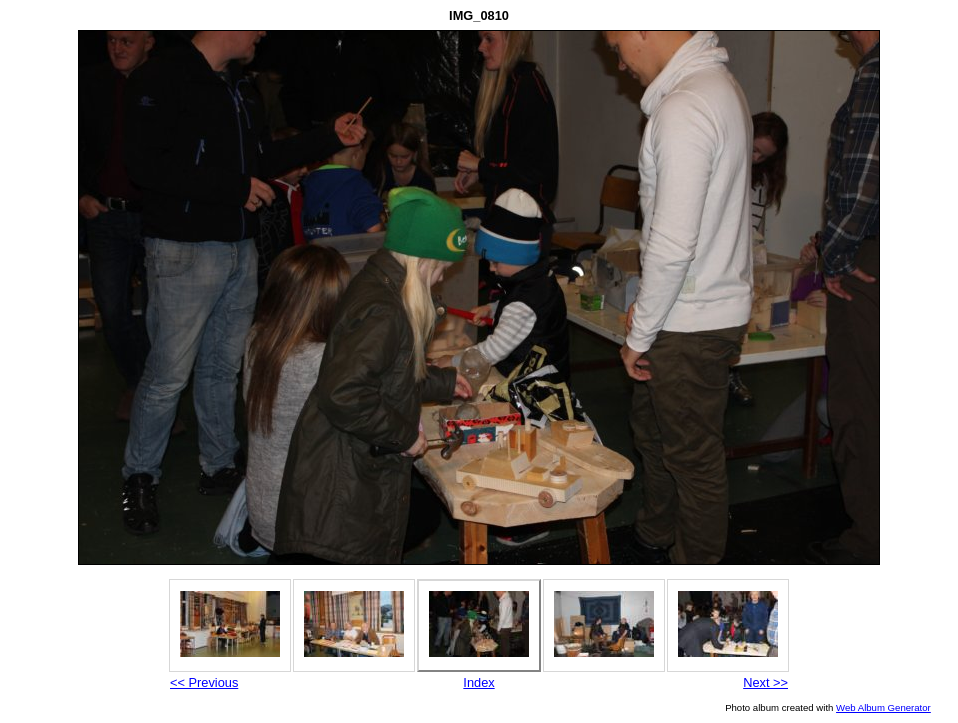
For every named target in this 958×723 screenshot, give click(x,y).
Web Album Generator (883, 707)
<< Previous (204, 682)
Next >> (765, 682)
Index (478, 682)
